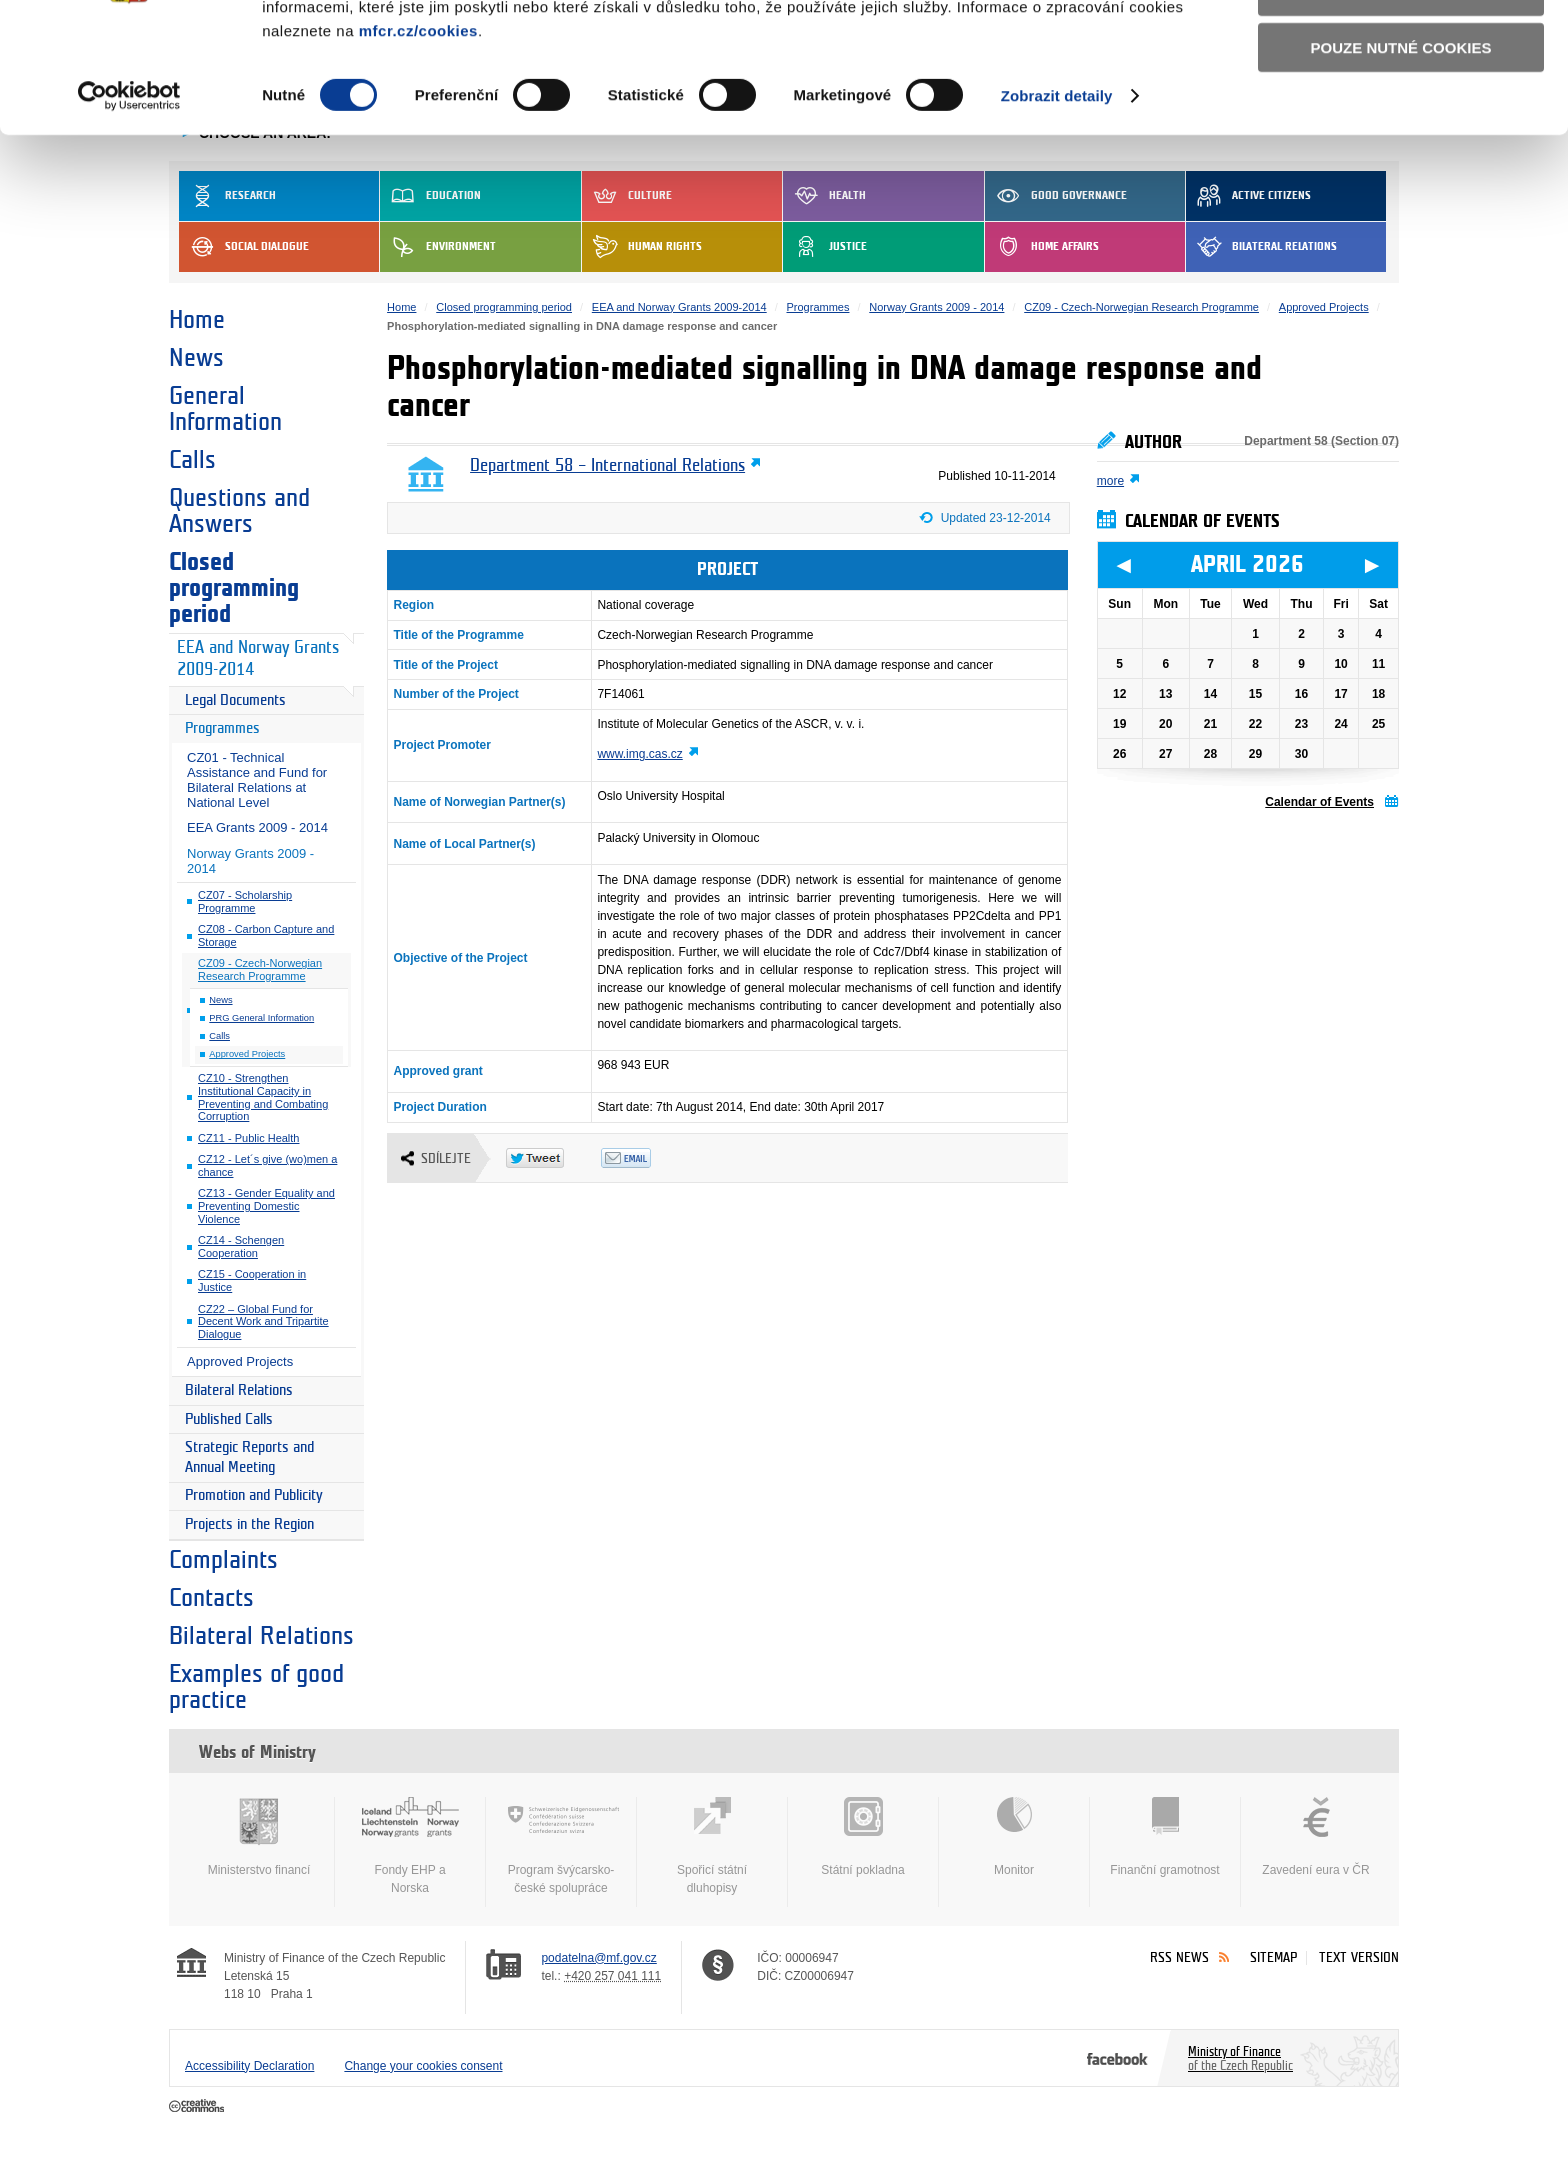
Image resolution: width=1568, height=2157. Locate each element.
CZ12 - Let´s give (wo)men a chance (267, 1165)
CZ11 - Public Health (249, 1138)
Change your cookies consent (423, 2066)
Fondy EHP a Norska (410, 1846)
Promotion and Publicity (254, 1495)
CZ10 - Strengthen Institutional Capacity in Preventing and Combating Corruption (263, 1097)
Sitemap (1273, 1957)
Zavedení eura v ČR (1316, 1837)
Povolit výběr (1401, 105)
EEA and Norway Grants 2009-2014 (258, 659)
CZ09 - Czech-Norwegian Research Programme (260, 969)
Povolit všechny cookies (1401, 48)
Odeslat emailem (648, 1158)
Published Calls (229, 1419)
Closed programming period (234, 588)
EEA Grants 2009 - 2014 (257, 827)
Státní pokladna (863, 1837)
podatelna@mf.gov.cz (598, 1958)
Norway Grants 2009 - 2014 (250, 861)
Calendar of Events (1319, 802)
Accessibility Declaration (249, 2066)
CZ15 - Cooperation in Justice (252, 1280)
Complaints (223, 1560)
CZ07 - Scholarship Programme (245, 901)
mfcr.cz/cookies (418, 144)
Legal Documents (235, 700)
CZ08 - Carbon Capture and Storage (266, 935)
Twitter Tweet (553, 1158)
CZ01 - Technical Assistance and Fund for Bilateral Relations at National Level (257, 780)
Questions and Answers (239, 511)
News (196, 358)
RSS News (1179, 1957)
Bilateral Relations (239, 1390)
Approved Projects (247, 1054)
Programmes (222, 728)
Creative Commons (198, 2107)
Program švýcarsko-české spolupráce (561, 1846)
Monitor (1014, 1837)
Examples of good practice (256, 1687)
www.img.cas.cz (639, 754)
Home (197, 320)
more (1110, 481)
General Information (225, 409)
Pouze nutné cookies (1401, 161)
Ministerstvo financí (259, 1837)
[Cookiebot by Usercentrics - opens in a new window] (129, 210)
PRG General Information (261, 1018)
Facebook (1117, 2058)
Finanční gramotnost (1165, 1837)
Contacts (211, 1598)
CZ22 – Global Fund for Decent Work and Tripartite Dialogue (263, 1321)
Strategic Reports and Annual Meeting (249, 1457)
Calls (192, 460)
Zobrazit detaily (1057, 209)
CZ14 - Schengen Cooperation (241, 1246)
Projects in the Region (249, 1524)
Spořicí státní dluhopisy (712, 1846)
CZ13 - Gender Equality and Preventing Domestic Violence (266, 1205)
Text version (1359, 1957)
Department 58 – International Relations (607, 466)
